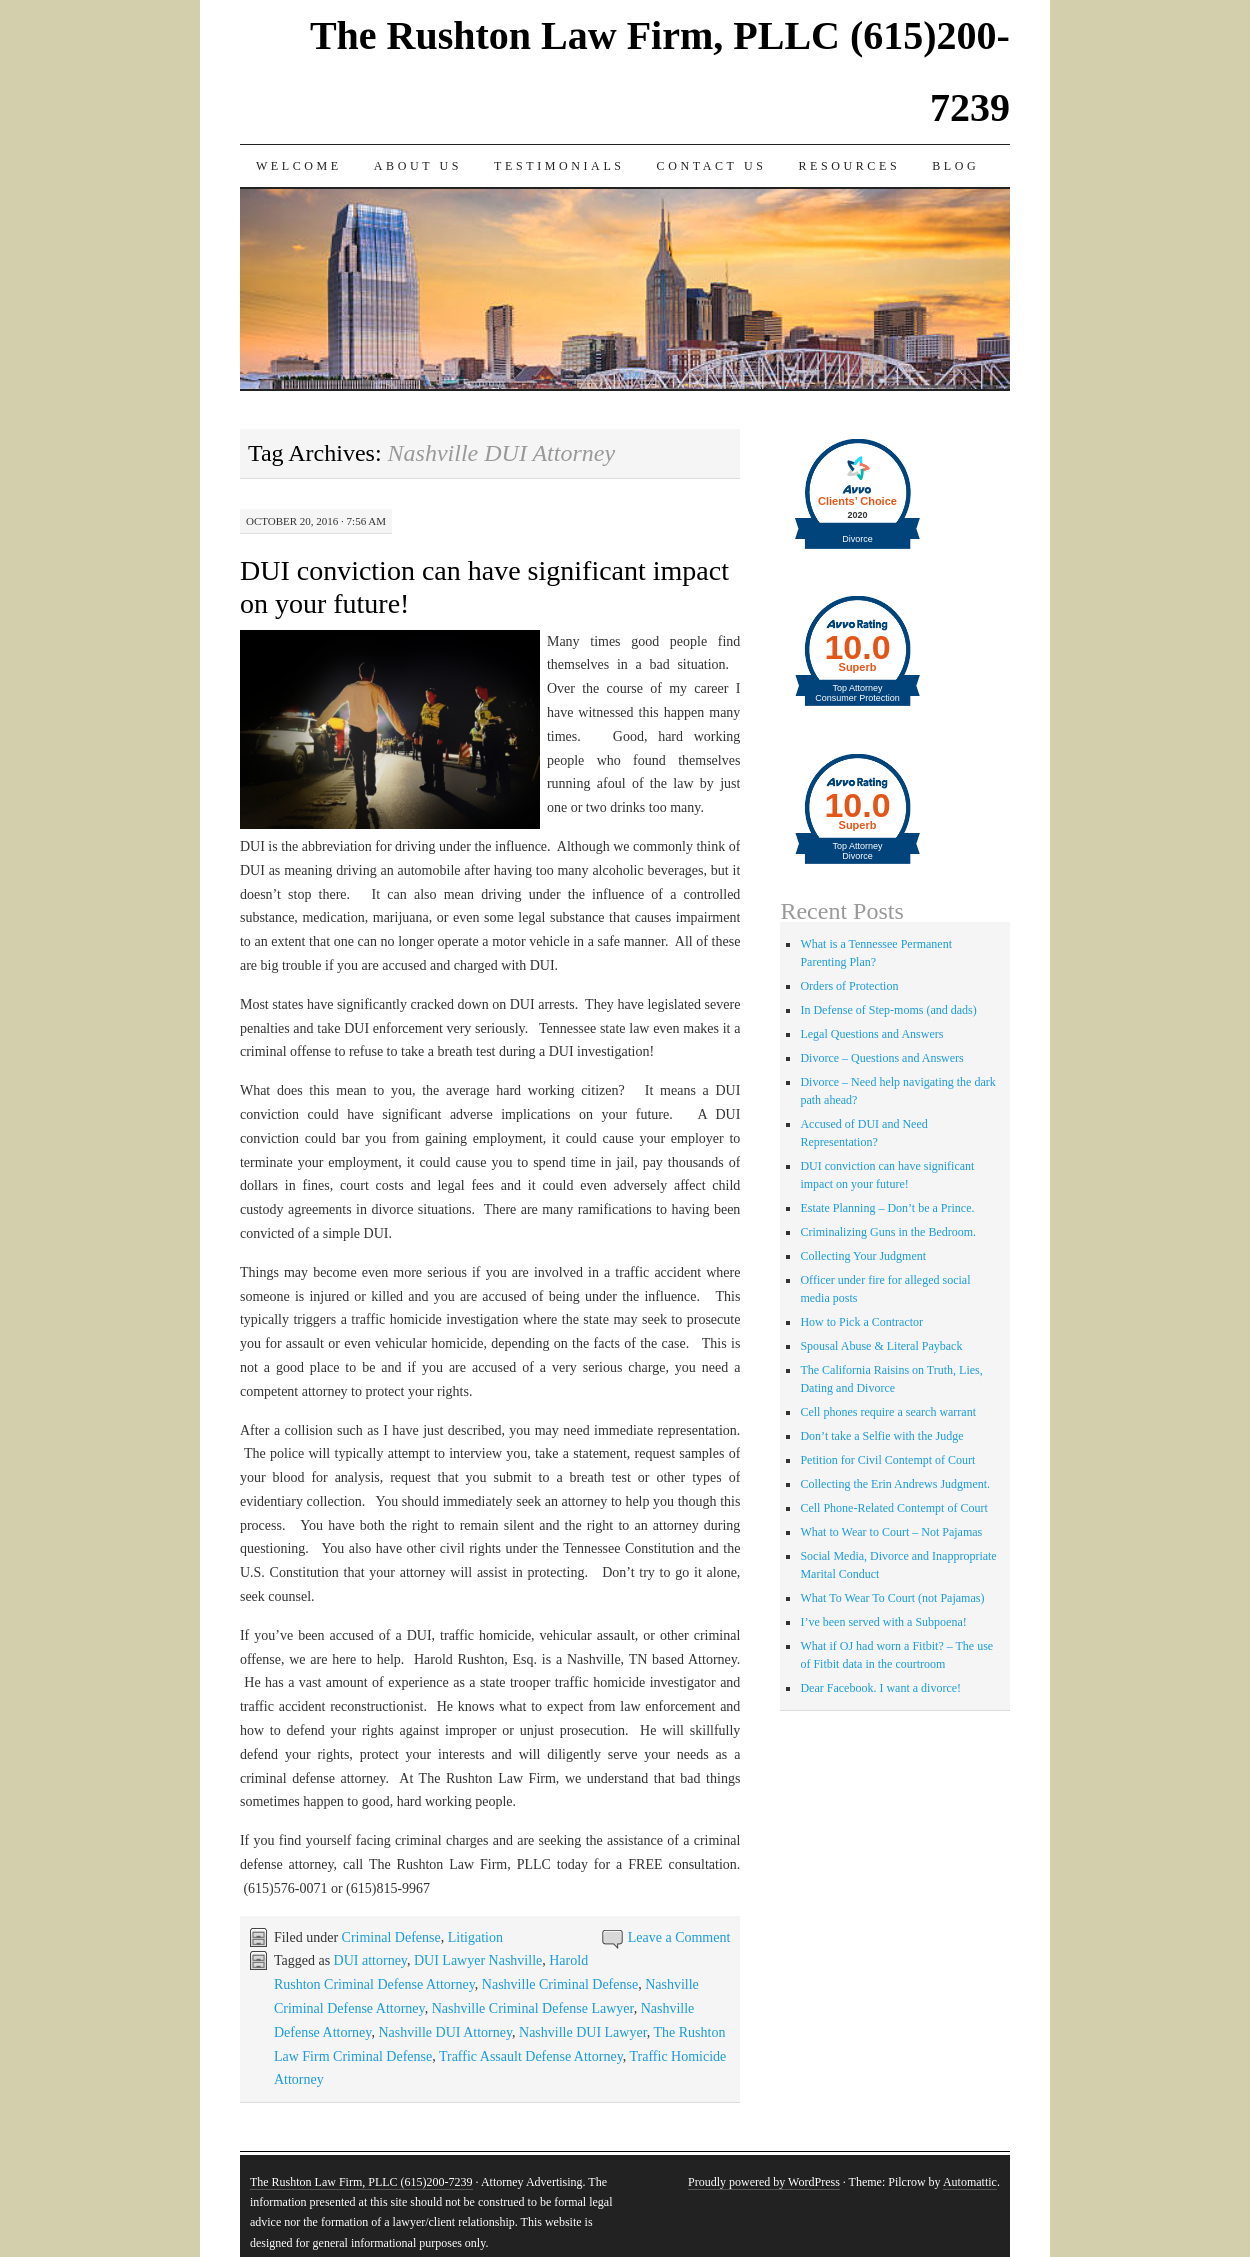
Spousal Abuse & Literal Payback (881, 1346)
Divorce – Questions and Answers (881, 1058)
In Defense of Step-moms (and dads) (888, 1010)
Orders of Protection (849, 986)
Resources (849, 166)
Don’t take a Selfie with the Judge (881, 1436)
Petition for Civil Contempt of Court (887, 1460)
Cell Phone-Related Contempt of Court (893, 1508)
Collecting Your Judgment (863, 1256)
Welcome (299, 166)
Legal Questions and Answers (871, 1034)
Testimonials (559, 166)
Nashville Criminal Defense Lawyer (533, 2008)
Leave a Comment (679, 1937)
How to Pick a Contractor (861, 1322)
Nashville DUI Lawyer (583, 2032)
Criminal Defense (391, 1937)
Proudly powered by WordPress (764, 2182)
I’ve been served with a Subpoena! (883, 1622)
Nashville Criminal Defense (560, 1984)
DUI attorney (370, 1960)
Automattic (970, 2182)
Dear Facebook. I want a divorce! (880, 1688)
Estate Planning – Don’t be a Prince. (887, 1208)
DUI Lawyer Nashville (478, 1960)
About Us (418, 166)
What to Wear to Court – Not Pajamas (891, 1532)
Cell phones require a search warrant (888, 1412)
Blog (955, 166)
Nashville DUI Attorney (445, 2032)
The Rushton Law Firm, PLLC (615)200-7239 (361, 2182)
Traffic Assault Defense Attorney (531, 2056)
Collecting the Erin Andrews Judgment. (895, 1484)
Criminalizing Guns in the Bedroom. (888, 1232)
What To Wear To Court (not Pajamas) (892, 1598)
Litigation (475, 1937)
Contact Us (712, 166)
